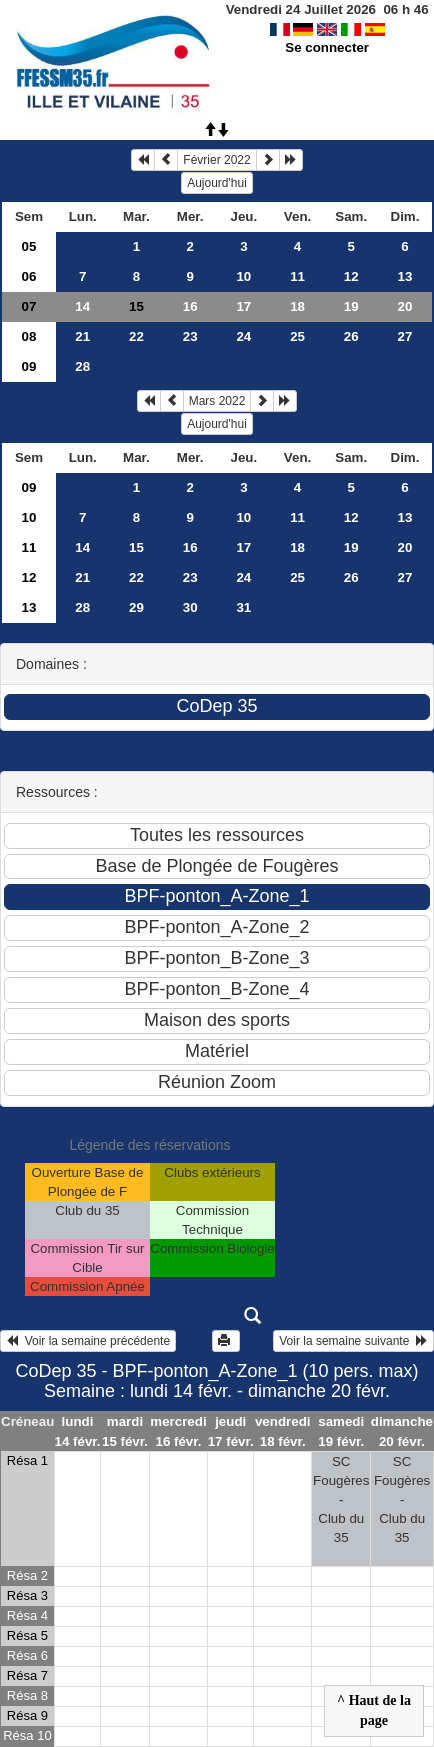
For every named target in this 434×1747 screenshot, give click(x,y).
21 (82, 336)
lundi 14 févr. (78, 1431)
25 (297, 336)
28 (82, 366)
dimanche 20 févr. (402, 1431)
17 (243, 306)
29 (136, 607)
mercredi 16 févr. (178, 1431)
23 (190, 336)
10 (243, 276)
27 (405, 336)
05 (29, 246)
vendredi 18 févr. (283, 1431)
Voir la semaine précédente (88, 1341)
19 (351, 306)
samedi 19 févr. (341, 1431)
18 (297, 306)
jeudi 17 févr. (231, 1431)
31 (243, 607)
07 (29, 306)
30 (190, 607)
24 (243, 336)
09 (29, 366)
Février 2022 (216, 160)
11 (297, 276)
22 (136, 336)
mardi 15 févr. (125, 1431)
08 (29, 336)
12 (351, 276)
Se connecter (327, 47)
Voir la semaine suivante (353, 1341)
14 (82, 306)
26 (351, 336)
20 (405, 306)
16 (190, 306)
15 (136, 547)
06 (29, 276)
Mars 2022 (217, 401)
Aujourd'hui (217, 183)
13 (405, 276)
